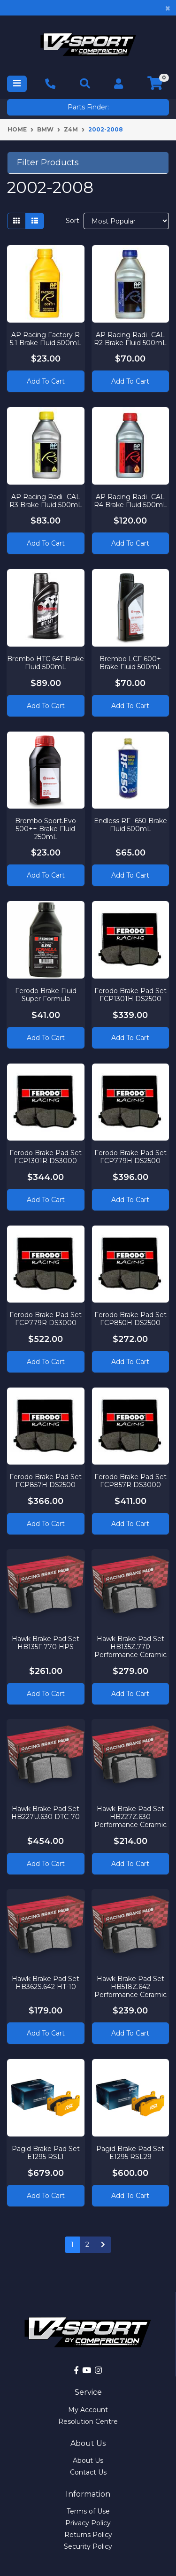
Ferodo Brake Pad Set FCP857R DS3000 (130, 1481)
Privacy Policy (88, 2523)
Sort (72, 220)
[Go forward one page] (103, 2245)
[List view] (34, 221)
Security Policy (88, 2546)
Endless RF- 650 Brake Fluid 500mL (130, 825)
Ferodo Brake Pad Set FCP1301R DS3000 (45, 1157)
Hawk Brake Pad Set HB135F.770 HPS (45, 1643)
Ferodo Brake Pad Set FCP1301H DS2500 (130, 995)
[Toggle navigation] (17, 84)
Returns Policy (88, 2534)
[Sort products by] (126, 221)
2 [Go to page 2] (87, 2244)
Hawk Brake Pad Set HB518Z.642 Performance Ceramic (130, 1986)
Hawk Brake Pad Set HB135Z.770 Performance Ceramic (130, 1647)
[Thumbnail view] (16, 221)
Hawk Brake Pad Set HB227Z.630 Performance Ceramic (130, 1817)
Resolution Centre (88, 2421)
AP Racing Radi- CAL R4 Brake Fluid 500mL (130, 501)
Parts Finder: (88, 107)
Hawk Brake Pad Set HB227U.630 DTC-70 (45, 1813)
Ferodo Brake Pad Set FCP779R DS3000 (45, 1319)
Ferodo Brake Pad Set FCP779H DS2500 (130, 1157)
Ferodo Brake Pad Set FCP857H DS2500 (45, 1481)
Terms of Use (88, 2511)
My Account (88, 2410)
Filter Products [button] (48, 163)
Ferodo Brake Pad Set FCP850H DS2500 (130, 1319)
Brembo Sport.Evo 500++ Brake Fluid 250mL (45, 829)
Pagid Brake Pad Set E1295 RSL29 (130, 2152)
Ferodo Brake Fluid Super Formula (46, 995)
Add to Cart (46, 381)
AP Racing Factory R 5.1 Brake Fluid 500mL (45, 339)
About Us (88, 2460)
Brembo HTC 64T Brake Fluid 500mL (45, 663)
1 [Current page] (72, 2244)
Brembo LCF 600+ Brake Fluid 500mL (130, 663)
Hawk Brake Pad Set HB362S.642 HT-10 (45, 1982)
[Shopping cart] (155, 84)
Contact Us (88, 2472)
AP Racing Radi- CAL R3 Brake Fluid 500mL (45, 501)
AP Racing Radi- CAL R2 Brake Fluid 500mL (130, 339)
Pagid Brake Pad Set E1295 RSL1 (46, 2152)
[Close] (168, 8)
